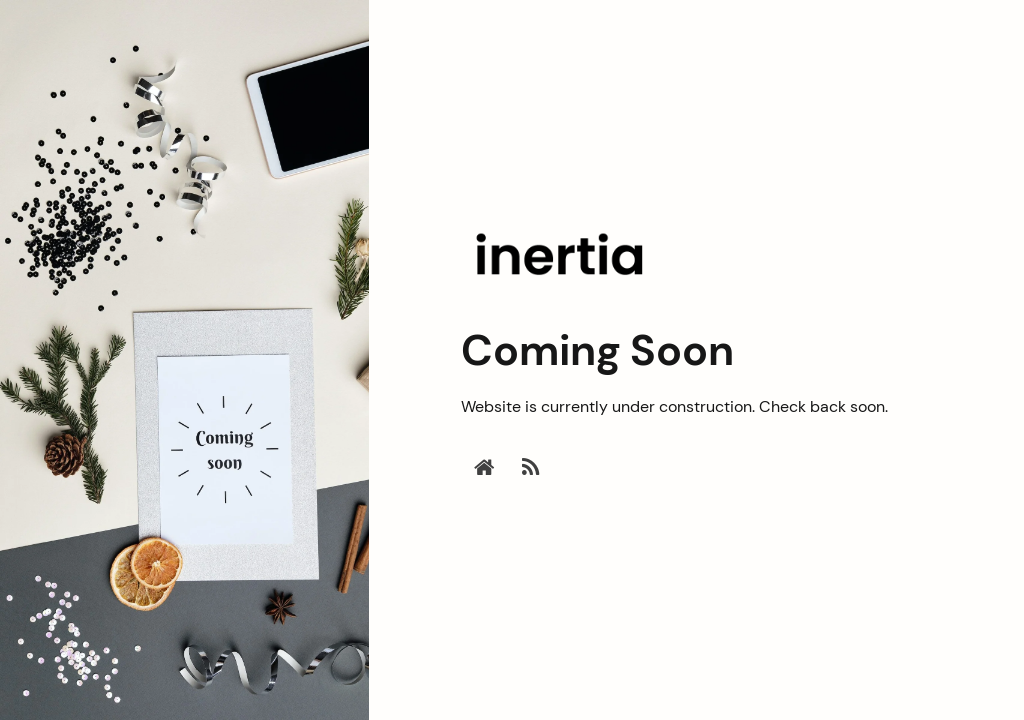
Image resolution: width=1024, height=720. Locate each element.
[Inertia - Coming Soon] (561, 294)
